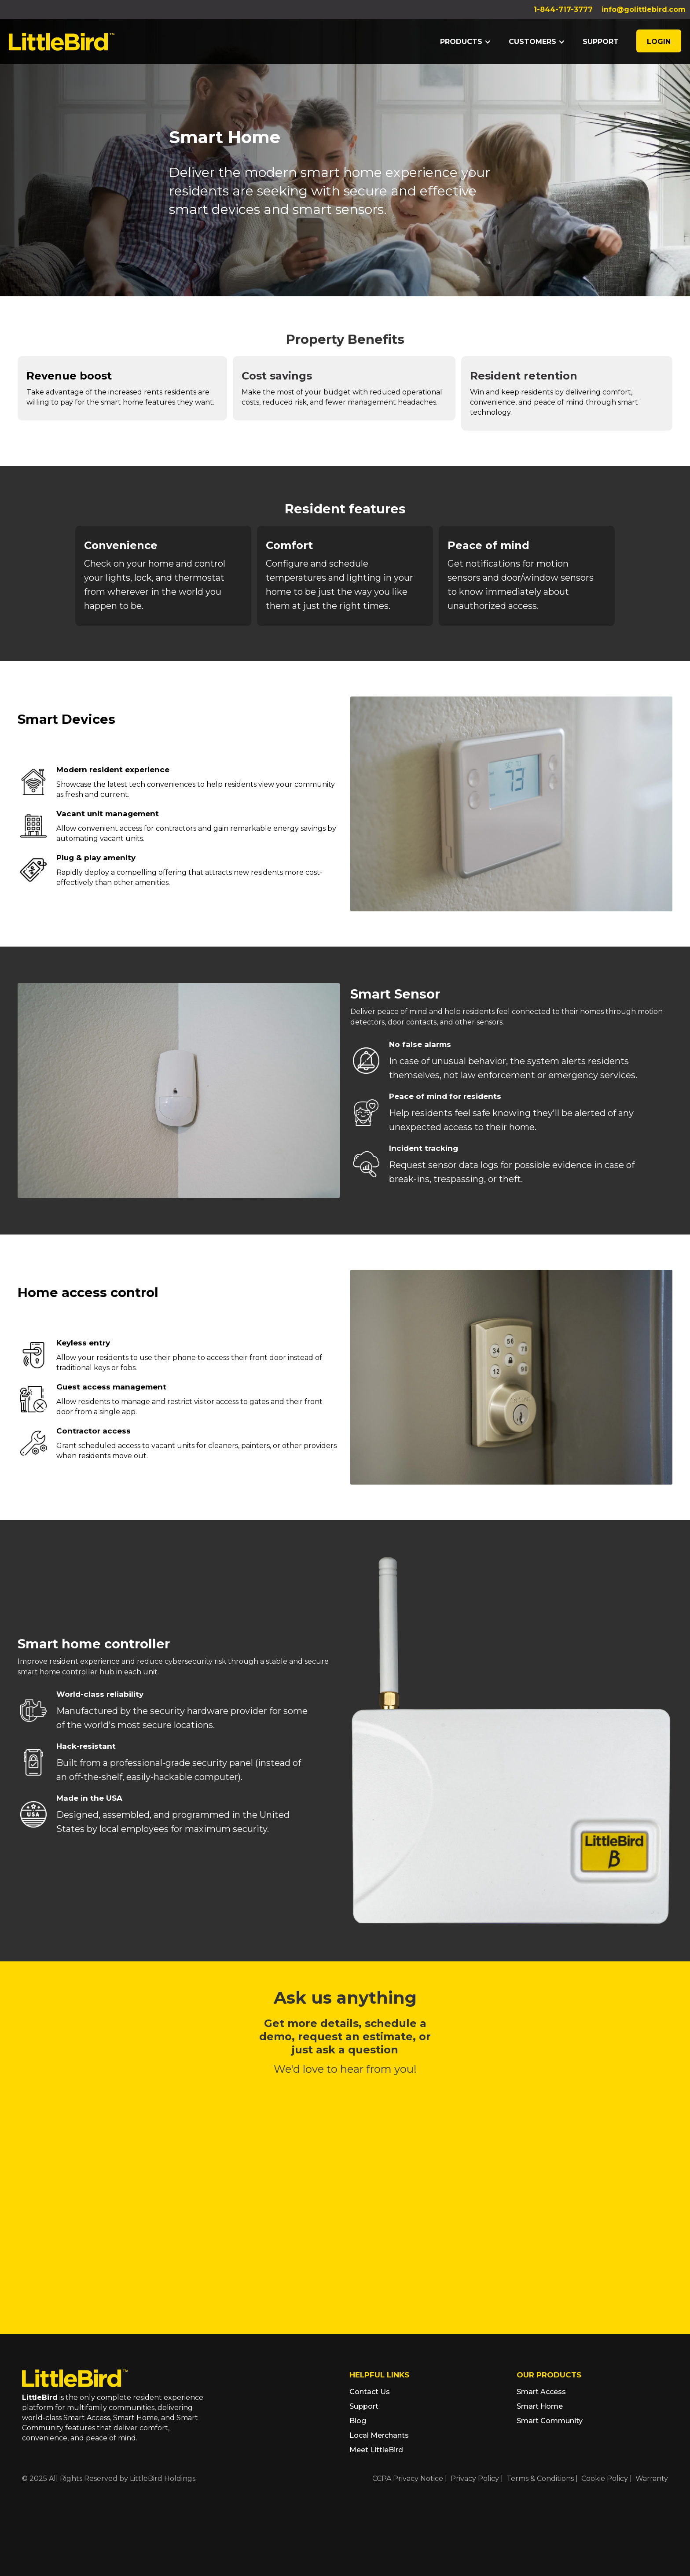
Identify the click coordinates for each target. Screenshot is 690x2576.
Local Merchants (379, 2435)
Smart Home (540, 2406)
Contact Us (369, 2392)
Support (363, 2406)
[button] (465, 41)
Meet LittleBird (376, 2450)
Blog (357, 2421)
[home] (61, 41)
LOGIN (659, 41)
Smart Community (550, 2421)
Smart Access (541, 2392)
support (601, 41)
